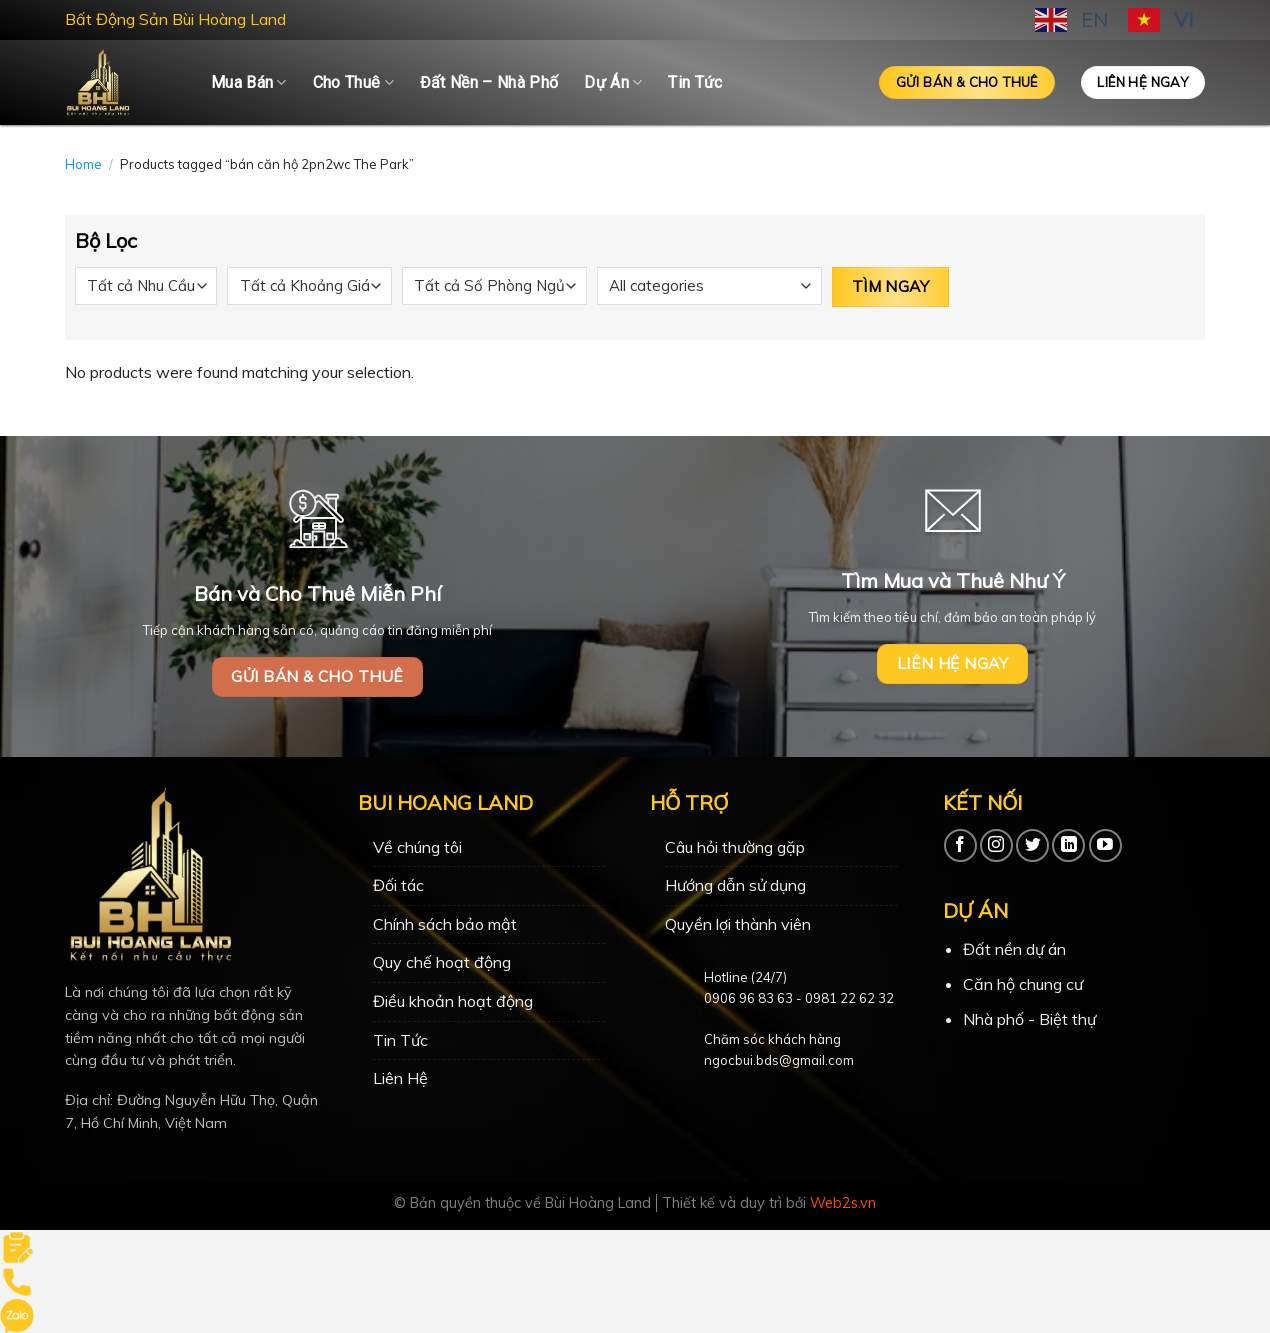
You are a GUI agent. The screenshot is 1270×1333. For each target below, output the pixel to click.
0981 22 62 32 (849, 998)
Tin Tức (695, 82)
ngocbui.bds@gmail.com (779, 1060)
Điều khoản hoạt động (453, 1001)
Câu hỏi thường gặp (735, 847)
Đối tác (398, 885)
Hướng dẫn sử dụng (735, 885)
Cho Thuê (353, 83)
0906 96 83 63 (748, 998)
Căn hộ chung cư (1023, 984)
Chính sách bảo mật (445, 924)
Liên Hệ (400, 1078)
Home (83, 164)
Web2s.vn (843, 1203)
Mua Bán (249, 83)
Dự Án (613, 83)
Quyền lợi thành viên (738, 924)
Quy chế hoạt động (442, 962)
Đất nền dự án (1014, 949)
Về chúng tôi (417, 847)
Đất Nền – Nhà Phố (489, 82)
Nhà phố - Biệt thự (1029, 1019)
